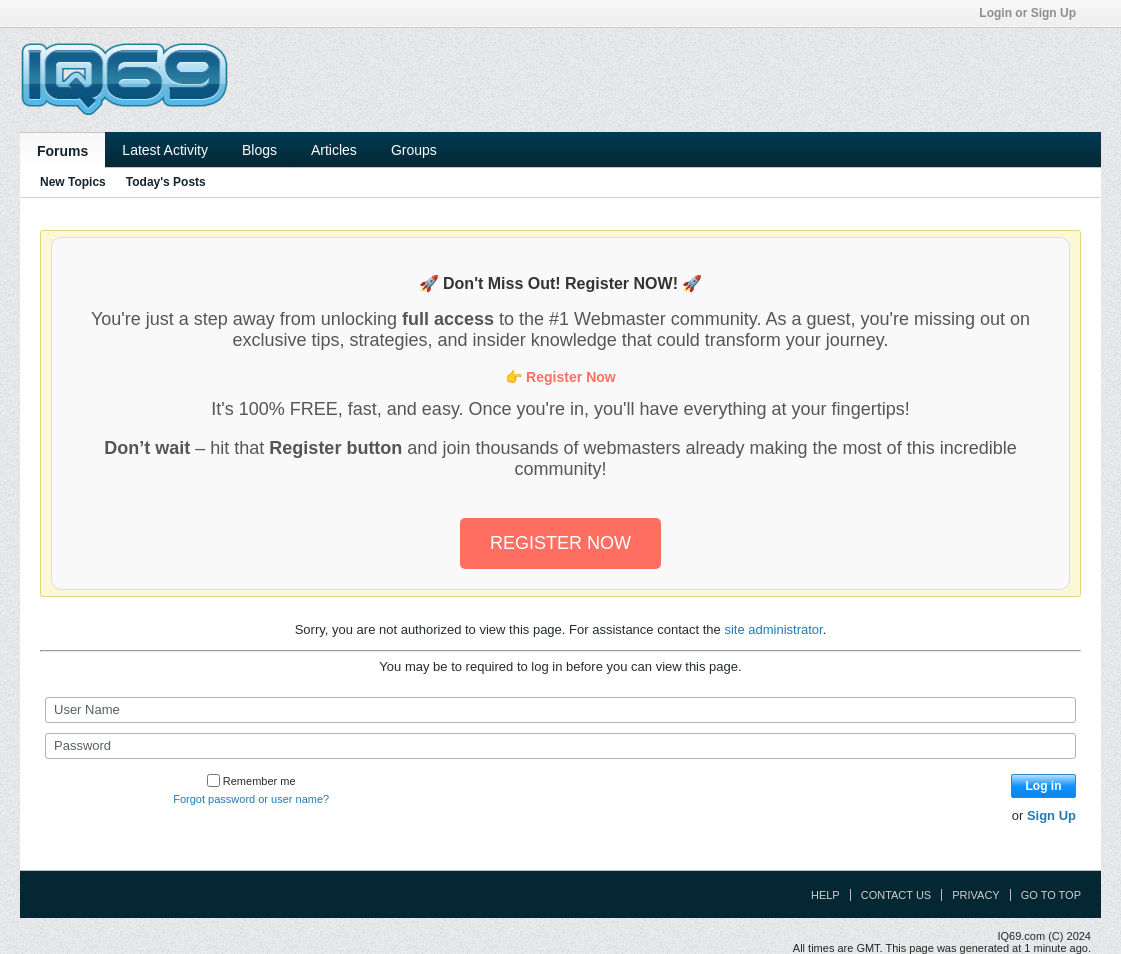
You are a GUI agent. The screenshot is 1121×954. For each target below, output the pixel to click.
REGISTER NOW (560, 543)
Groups (414, 150)
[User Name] (560, 710)
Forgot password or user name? (251, 799)
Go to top (1051, 895)
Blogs (259, 150)
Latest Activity (165, 150)
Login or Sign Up (1034, 13)
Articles (334, 150)
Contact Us (896, 895)
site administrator (773, 629)
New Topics (73, 182)
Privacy (975, 895)
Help (825, 895)
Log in (1044, 786)
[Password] (560, 746)
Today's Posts (166, 182)
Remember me (251, 781)
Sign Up (1051, 815)
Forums (62, 151)
